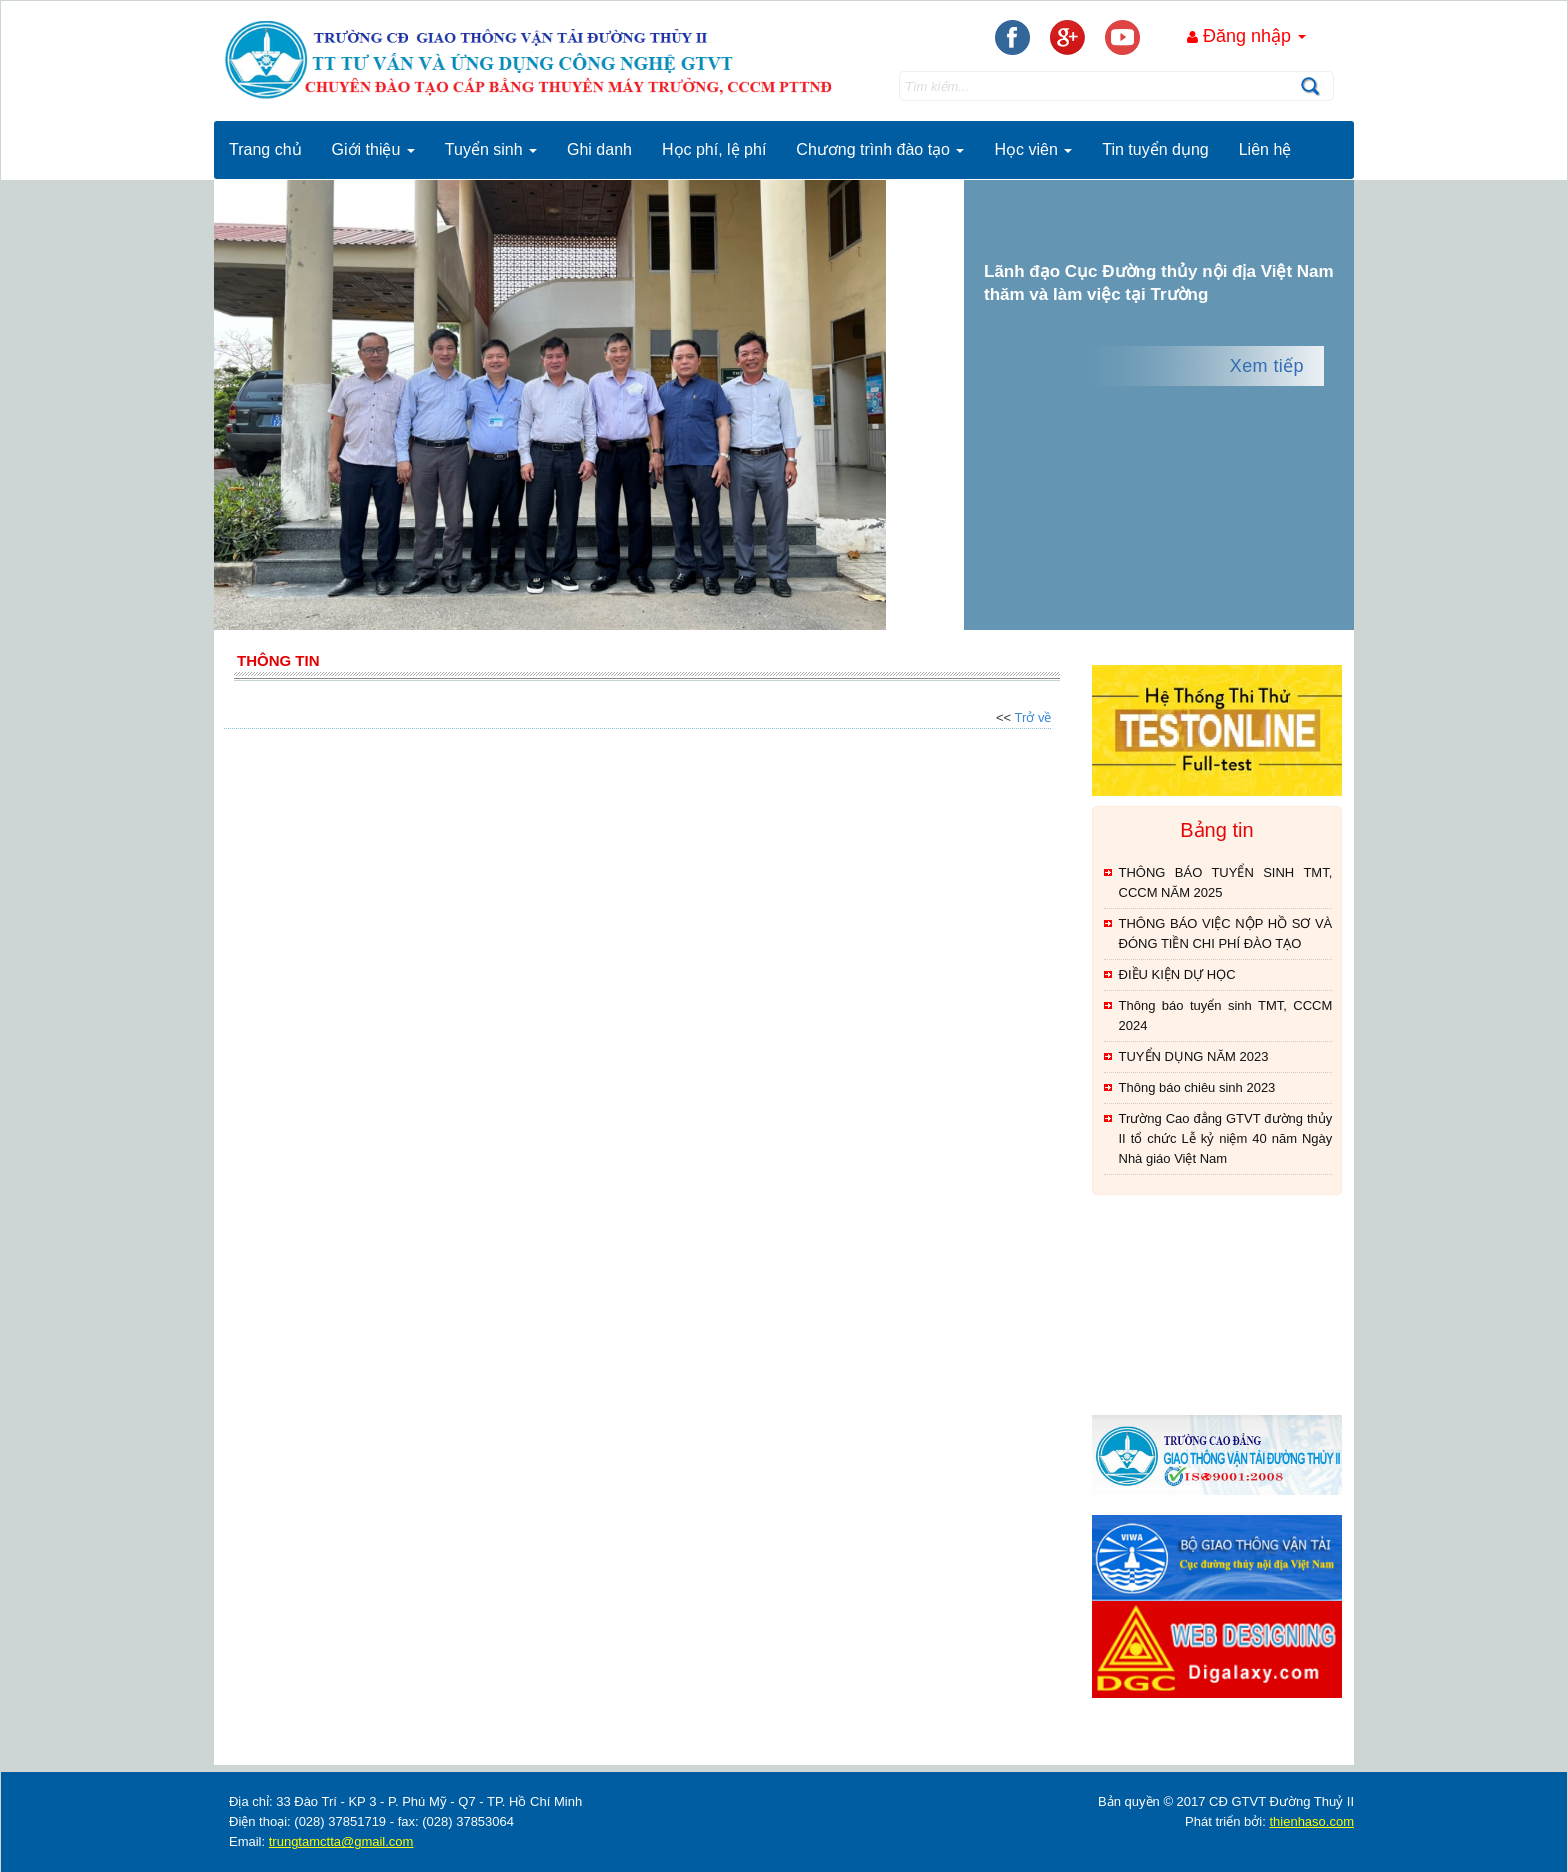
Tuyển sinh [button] (491, 149)
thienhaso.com (1173, 1749)
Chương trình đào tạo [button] (880, 149)
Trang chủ (265, 149)
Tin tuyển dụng (1155, 149)
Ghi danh (599, 149)
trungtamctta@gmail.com (341, 1841)
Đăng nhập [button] (1246, 36)
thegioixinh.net (1118, 1749)
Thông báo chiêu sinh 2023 (1197, 1087)
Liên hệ (1265, 149)
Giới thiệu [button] (373, 149)
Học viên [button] (1033, 149)
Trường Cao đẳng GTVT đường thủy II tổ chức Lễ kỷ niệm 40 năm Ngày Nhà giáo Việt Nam (1226, 1138)
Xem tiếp (1267, 366)
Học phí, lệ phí (714, 149)
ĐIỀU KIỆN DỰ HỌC (1177, 974)
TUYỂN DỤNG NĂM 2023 (1194, 1056)
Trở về (1033, 717)
